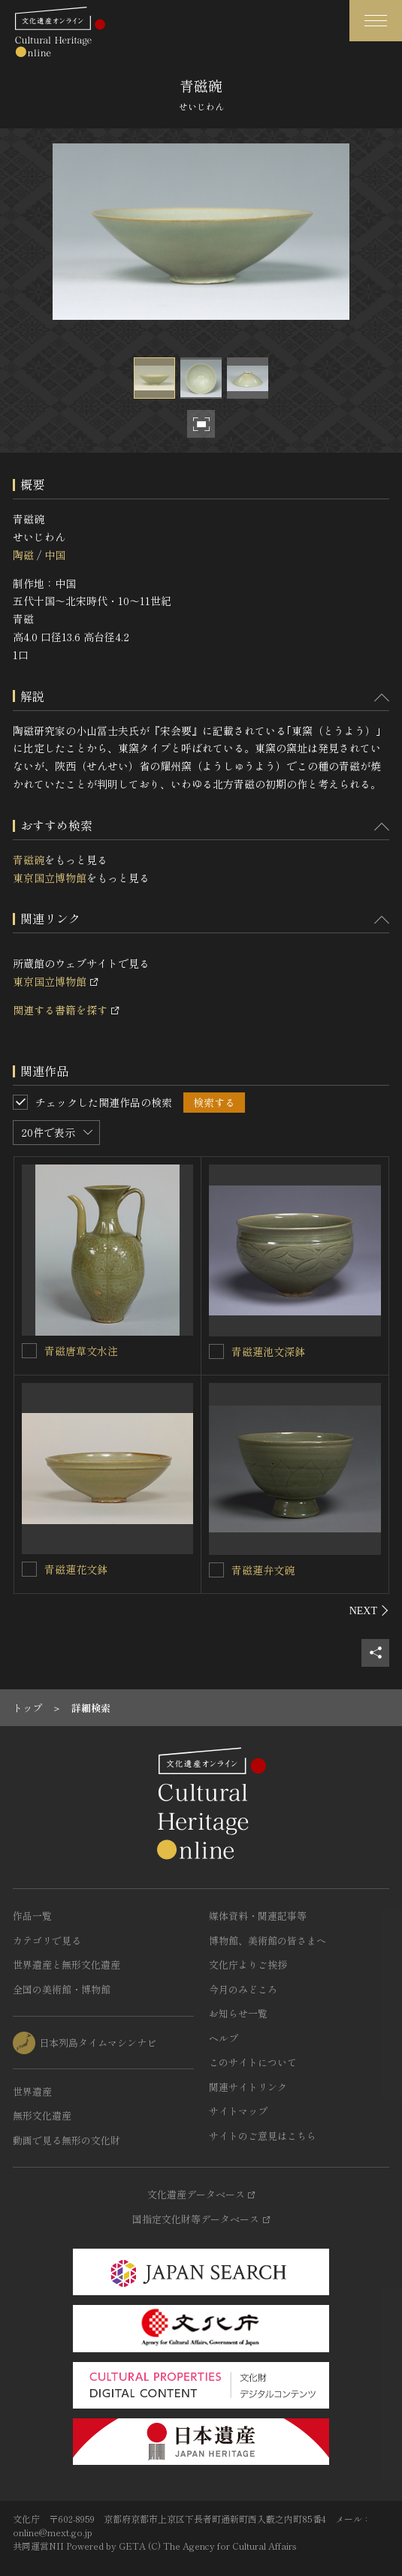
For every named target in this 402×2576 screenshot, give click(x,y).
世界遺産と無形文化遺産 (66, 1964)
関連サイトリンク (248, 2087)
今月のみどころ (243, 1989)
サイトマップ (238, 2111)
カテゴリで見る (47, 1940)
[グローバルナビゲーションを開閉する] (375, 20)
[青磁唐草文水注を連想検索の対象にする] (29, 1350)
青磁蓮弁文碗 (263, 1569)
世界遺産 (32, 2091)
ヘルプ (223, 2038)
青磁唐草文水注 (81, 1350)
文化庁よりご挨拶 (248, 1964)
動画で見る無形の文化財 (66, 2140)
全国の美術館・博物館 (61, 1989)
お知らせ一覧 (238, 2013)
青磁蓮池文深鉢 (268, 1351)
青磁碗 (28, 859)
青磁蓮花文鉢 (75, 1569)
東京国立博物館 (49, 877)
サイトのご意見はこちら (262, 2136)
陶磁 (23, 554)
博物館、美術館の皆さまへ (267, 1940)
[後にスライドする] (369, 1610)
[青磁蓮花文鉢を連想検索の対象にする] (29, 1569)
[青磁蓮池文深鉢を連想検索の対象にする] (216, 1351)
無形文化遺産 (42, 2115)
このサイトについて (253, 2062)
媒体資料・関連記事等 (258, 1916)
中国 (54, 554)
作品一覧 (32, 1916)
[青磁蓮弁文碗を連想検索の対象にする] (216, 1569)
